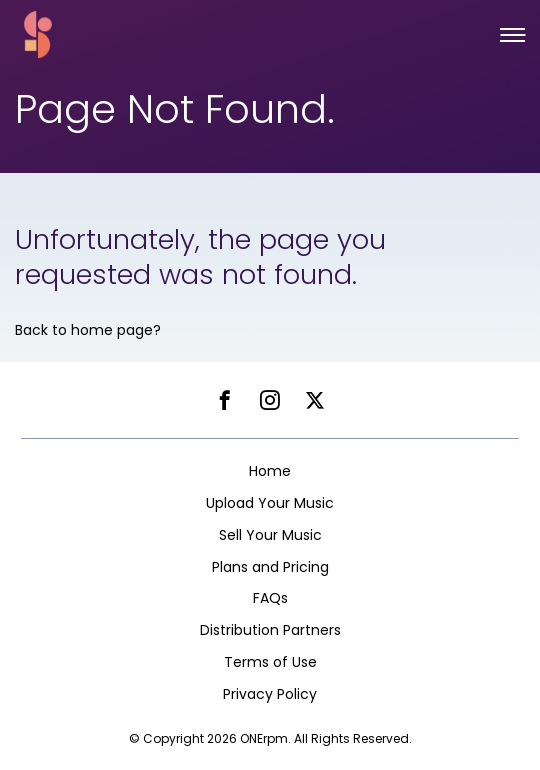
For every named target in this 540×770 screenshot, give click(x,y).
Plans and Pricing (270, 567)
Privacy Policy (270, 694)
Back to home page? (88, 330)
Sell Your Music (270, 535)
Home (270, 471)
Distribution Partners (270, 630)
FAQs (270, 598)
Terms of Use (270, 662)
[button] (512, 35)
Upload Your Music (270, 503)
